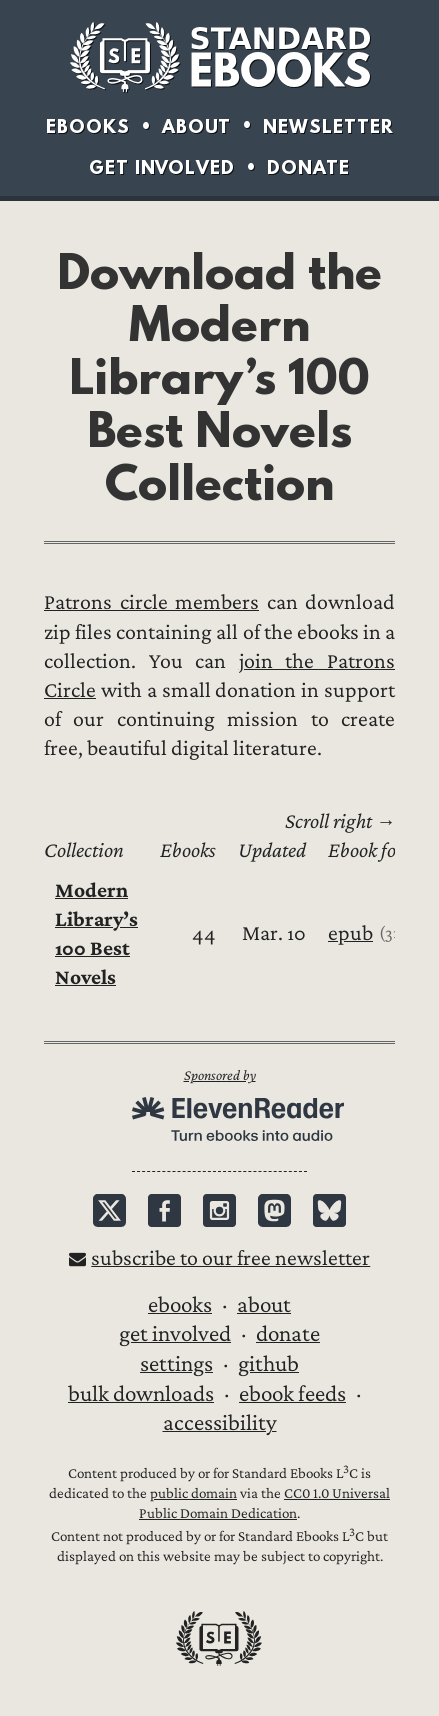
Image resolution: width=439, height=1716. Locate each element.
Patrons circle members (151, 602)
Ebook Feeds (292, 1394)
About (196, 126)
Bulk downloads (141, 1394)
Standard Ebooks (220, 57)
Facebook (164, 1210)
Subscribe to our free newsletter (230, 1258)
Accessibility (220, 1423)
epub (350, 933)
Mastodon (274, 1210)
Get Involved (162, 167)
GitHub (268, 1364)
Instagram (219, 1210)
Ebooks (88, 126)
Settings (176, 1364)
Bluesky (329, 1210)
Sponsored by (220, 1075)
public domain (193, 1493)
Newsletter (328, 126)
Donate (308, 167)
